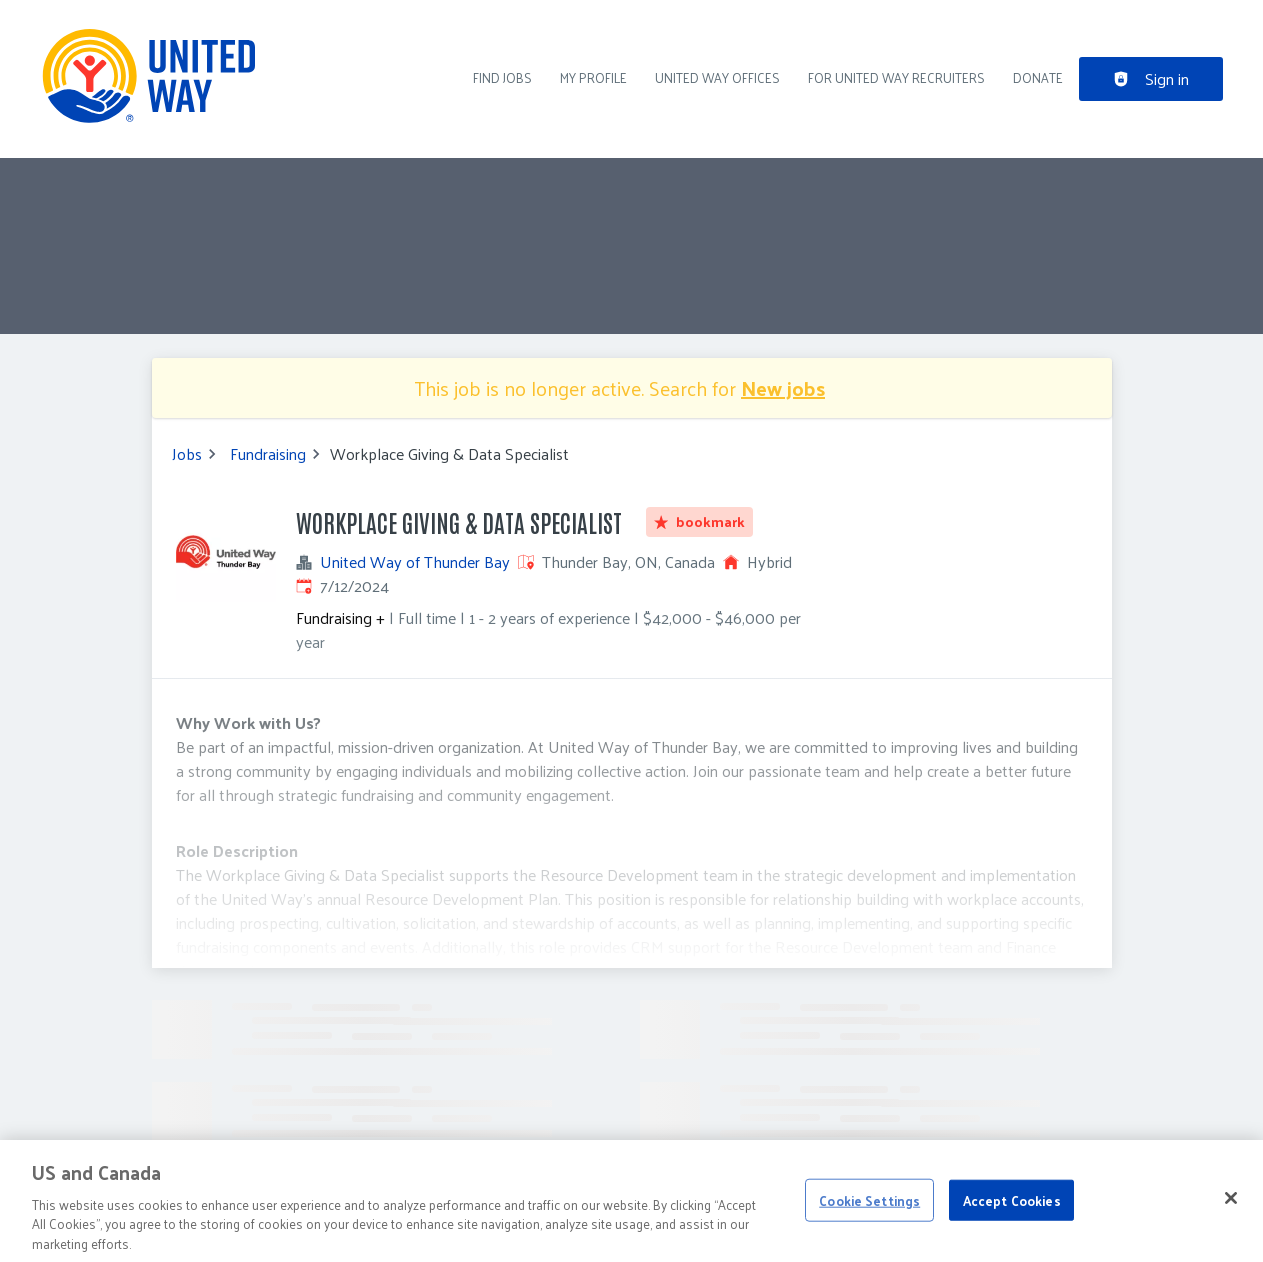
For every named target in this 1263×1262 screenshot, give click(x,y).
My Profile (593, 77)
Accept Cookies (1012, 1210)
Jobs (187, 454)
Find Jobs (502, 77)
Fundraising (268, 454)
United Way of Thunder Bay (415, 562)
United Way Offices (717, 77)
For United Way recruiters (896, 77)
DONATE (1038, 77)
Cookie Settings (869, 1210)
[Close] (1231, 1208)
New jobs (783, 388)
